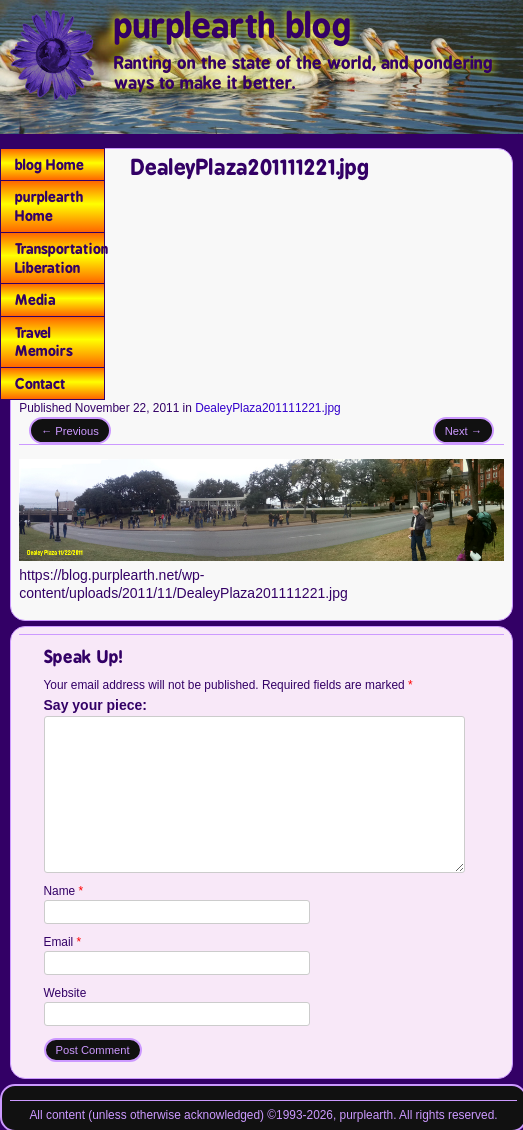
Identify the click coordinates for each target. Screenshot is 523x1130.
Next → (463, 431)
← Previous (70, 431)
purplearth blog (233, 25)
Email (63, 942)
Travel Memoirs (44, 342)
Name (64, 891)
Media (35, 299)
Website (65, 993)
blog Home (49, 164)
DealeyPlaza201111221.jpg (267, 408)
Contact (40, 383)
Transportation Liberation (59, 258)
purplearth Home (49, 206)
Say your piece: (96, 706)
